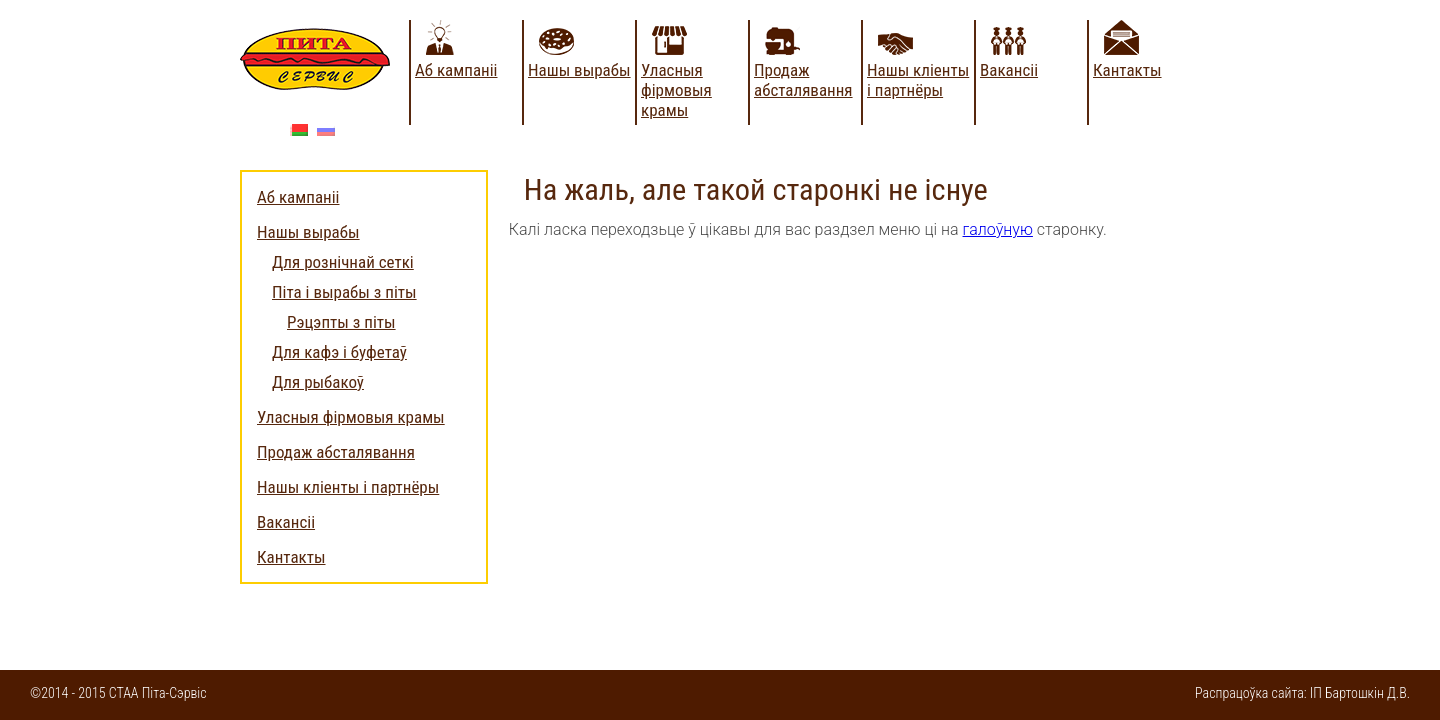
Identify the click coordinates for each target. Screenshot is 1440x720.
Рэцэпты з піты (341, 322)
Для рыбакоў (318, 382)
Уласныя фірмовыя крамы (676, 90)
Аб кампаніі (456, 70)
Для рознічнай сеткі (343, 262)
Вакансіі (1009, 70)
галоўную (998, 229)
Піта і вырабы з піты (344, 292)
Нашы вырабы (579, 70)
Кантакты (1127, 70)
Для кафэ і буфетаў (339, 352)
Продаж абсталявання (803, 80)
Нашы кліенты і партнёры (918, 80)
